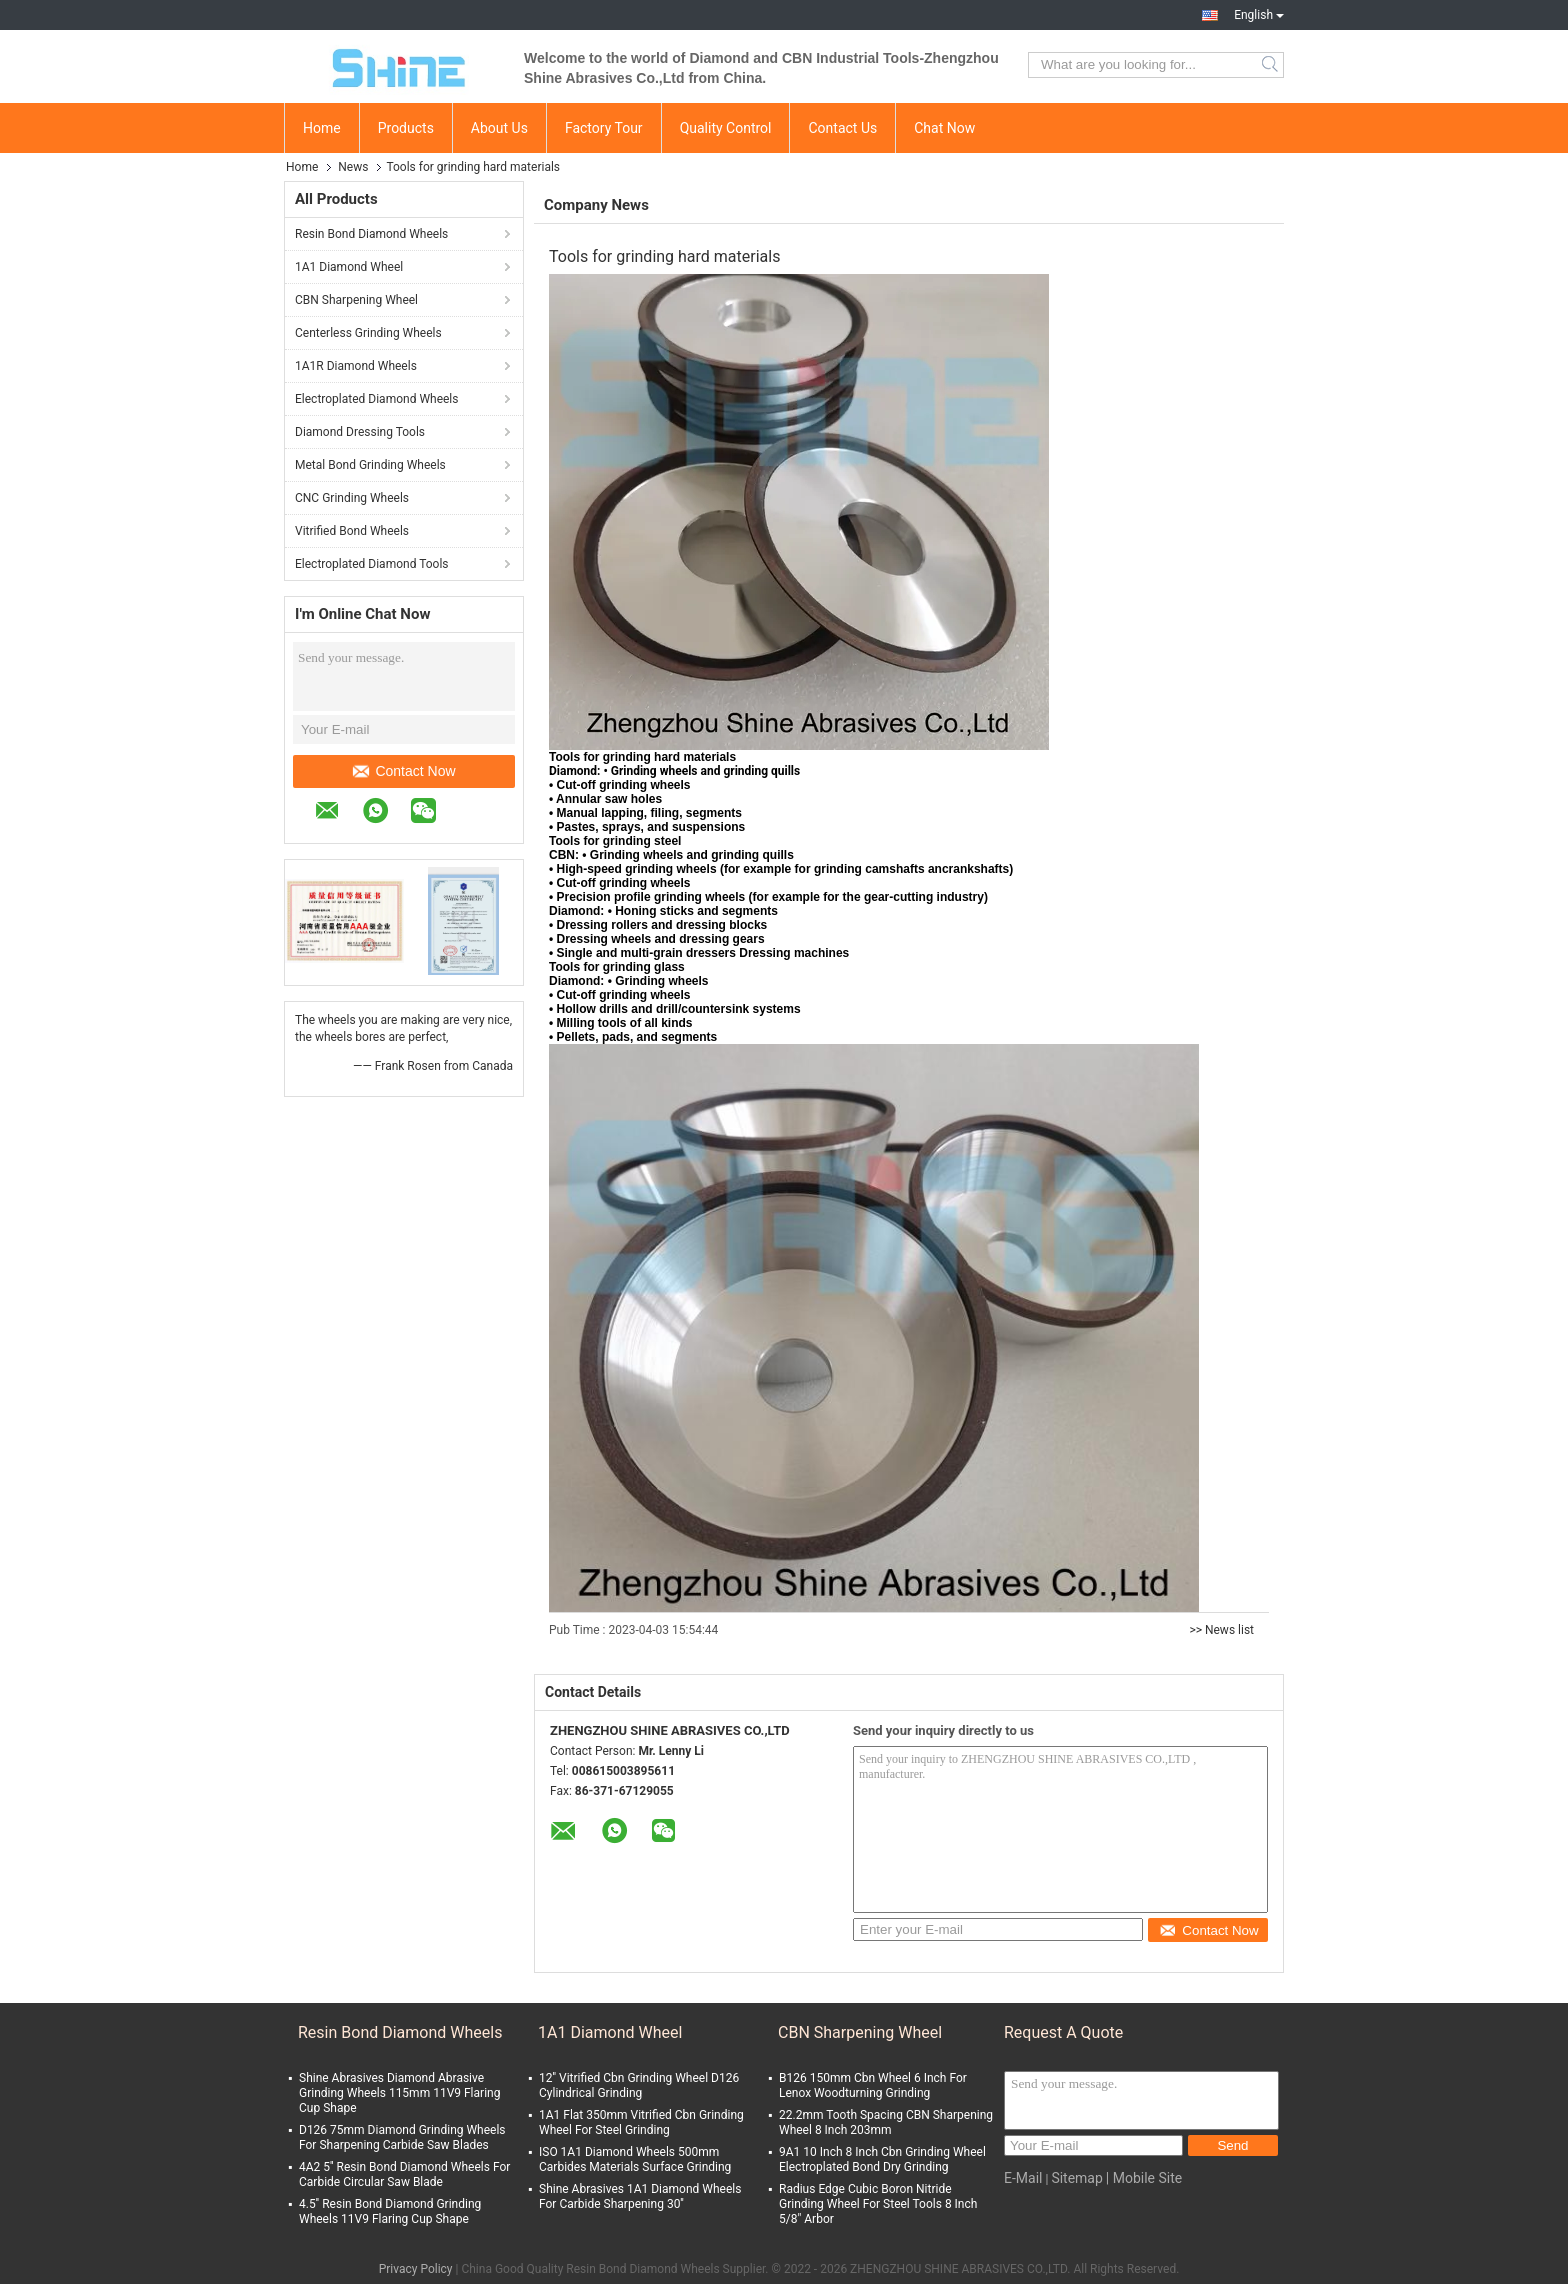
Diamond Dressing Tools (360, 432)
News (353, 167)
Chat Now (944, 128)
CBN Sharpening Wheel (356, 300)
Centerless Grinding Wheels (368, 333)
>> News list (1221, 1630)
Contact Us (842, 128)
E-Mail (1023, 2178)
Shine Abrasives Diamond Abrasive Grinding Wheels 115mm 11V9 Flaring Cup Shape (399, 2093)
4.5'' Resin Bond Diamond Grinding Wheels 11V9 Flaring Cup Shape (390, 2211)
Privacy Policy (416, 2269)
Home (322, 128)
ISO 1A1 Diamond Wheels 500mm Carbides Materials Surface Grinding (635, 2159)
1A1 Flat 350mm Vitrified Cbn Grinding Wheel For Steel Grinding (641, 2122)
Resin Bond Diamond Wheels (371, 234)
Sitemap (1076, 2178)
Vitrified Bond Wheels (352, 531)
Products (406, 128)
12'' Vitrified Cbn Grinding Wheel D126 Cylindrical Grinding (639, 2085)
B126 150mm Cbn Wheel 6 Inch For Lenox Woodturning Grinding (873, 2085)
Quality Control (726, 128)
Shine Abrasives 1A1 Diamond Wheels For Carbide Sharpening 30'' (640, 2196)
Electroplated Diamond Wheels (376, 399)
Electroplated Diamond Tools (372, 564)
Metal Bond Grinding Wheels (370, 465)
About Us (499, 128)
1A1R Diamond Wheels (356, 366)
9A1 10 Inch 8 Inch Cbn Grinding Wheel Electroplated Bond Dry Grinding (882, 2159)
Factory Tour (604, 128)
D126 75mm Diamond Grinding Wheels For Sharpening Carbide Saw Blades (402, 2137)
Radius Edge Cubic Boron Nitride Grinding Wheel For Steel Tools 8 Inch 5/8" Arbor (878, 2204)
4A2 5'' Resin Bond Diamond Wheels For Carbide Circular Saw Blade (404, 2174)
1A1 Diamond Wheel (349, 267)
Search (1271, 65)
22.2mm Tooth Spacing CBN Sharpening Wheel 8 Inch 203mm (886, 2122)
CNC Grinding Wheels (352, 498)
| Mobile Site (1144, 2178)
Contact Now (404, 771)
